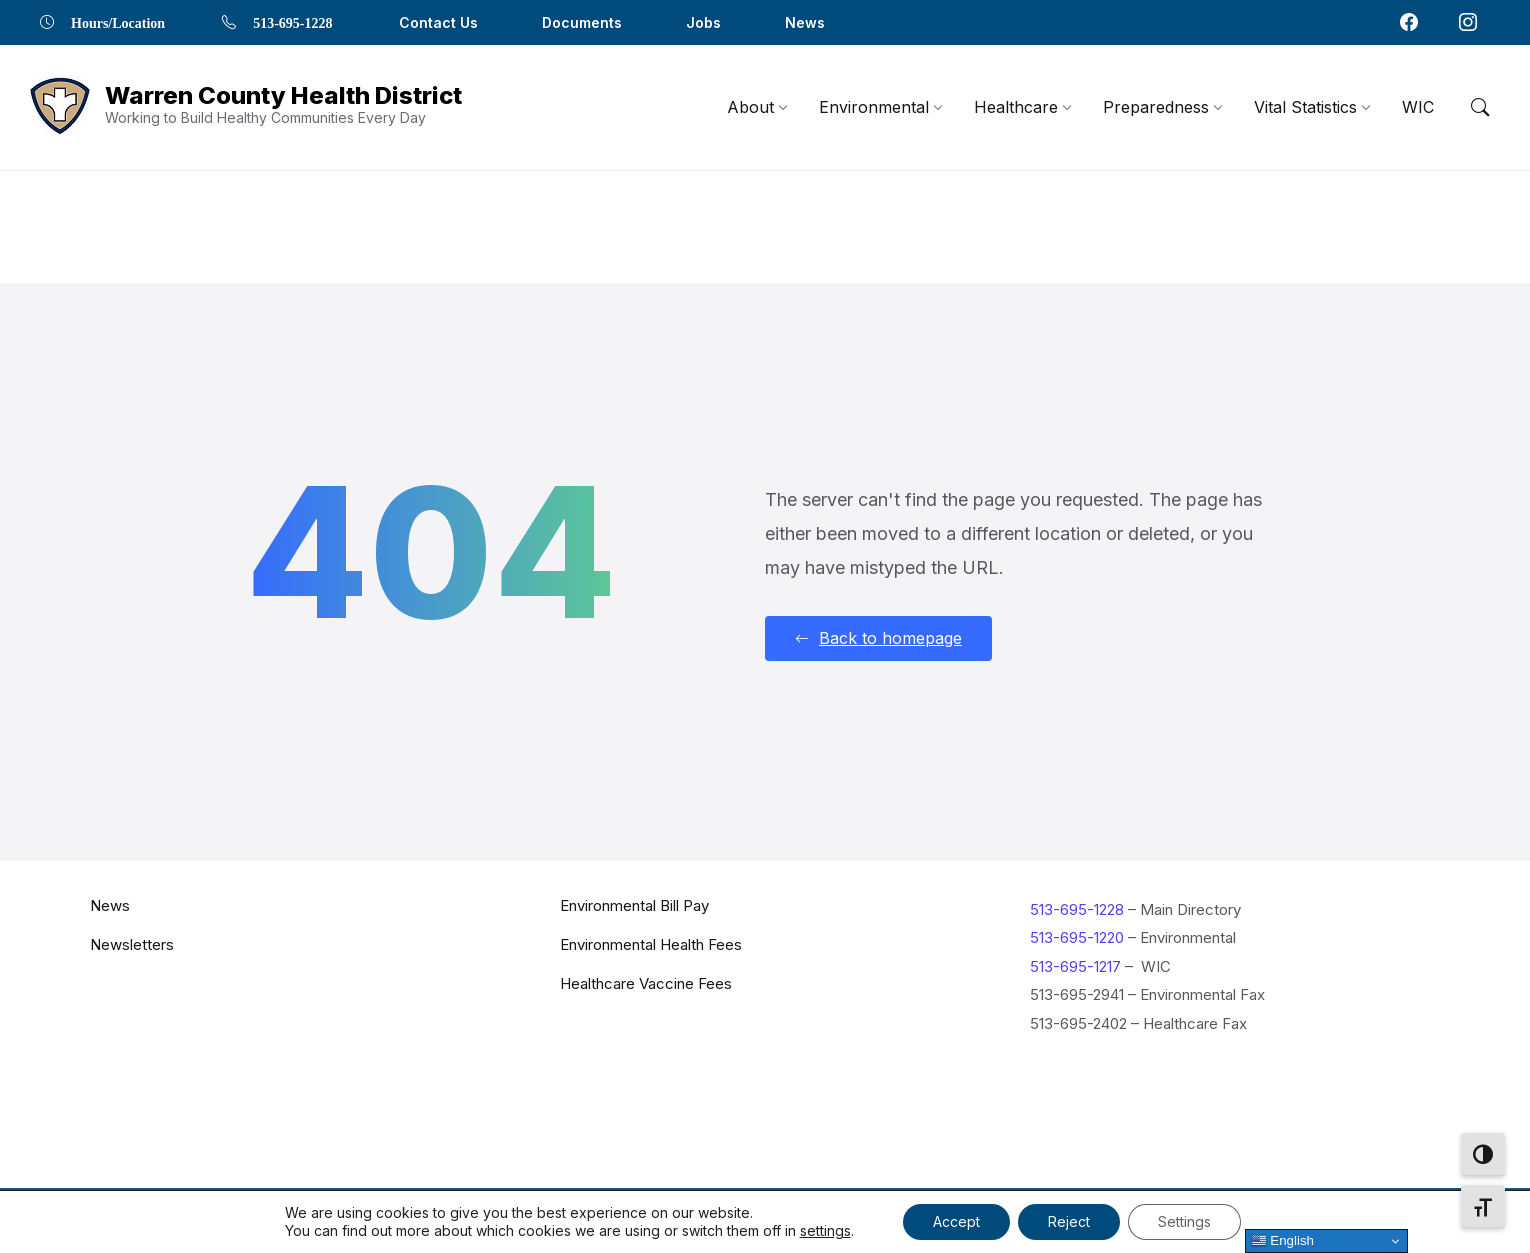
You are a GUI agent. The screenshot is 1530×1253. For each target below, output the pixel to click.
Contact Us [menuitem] (438, 22)
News (110, 904)
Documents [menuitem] (582, 22)
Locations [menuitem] (1114, 1217)
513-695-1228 (1077, 908)
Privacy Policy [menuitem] (1223, 1217)
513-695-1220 (1077, 937)
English (1282, 1241)
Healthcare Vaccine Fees (646, 982)
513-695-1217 (1075, 965)
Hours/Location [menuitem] (118, 22)
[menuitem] (750, 107)
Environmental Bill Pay (634, 904)
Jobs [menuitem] (703, 22)
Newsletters (132, 943)
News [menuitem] (805, 22)
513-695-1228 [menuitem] (292, 22)
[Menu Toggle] (1480, 107)
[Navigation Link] (60, 107)
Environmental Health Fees (651, 943)
